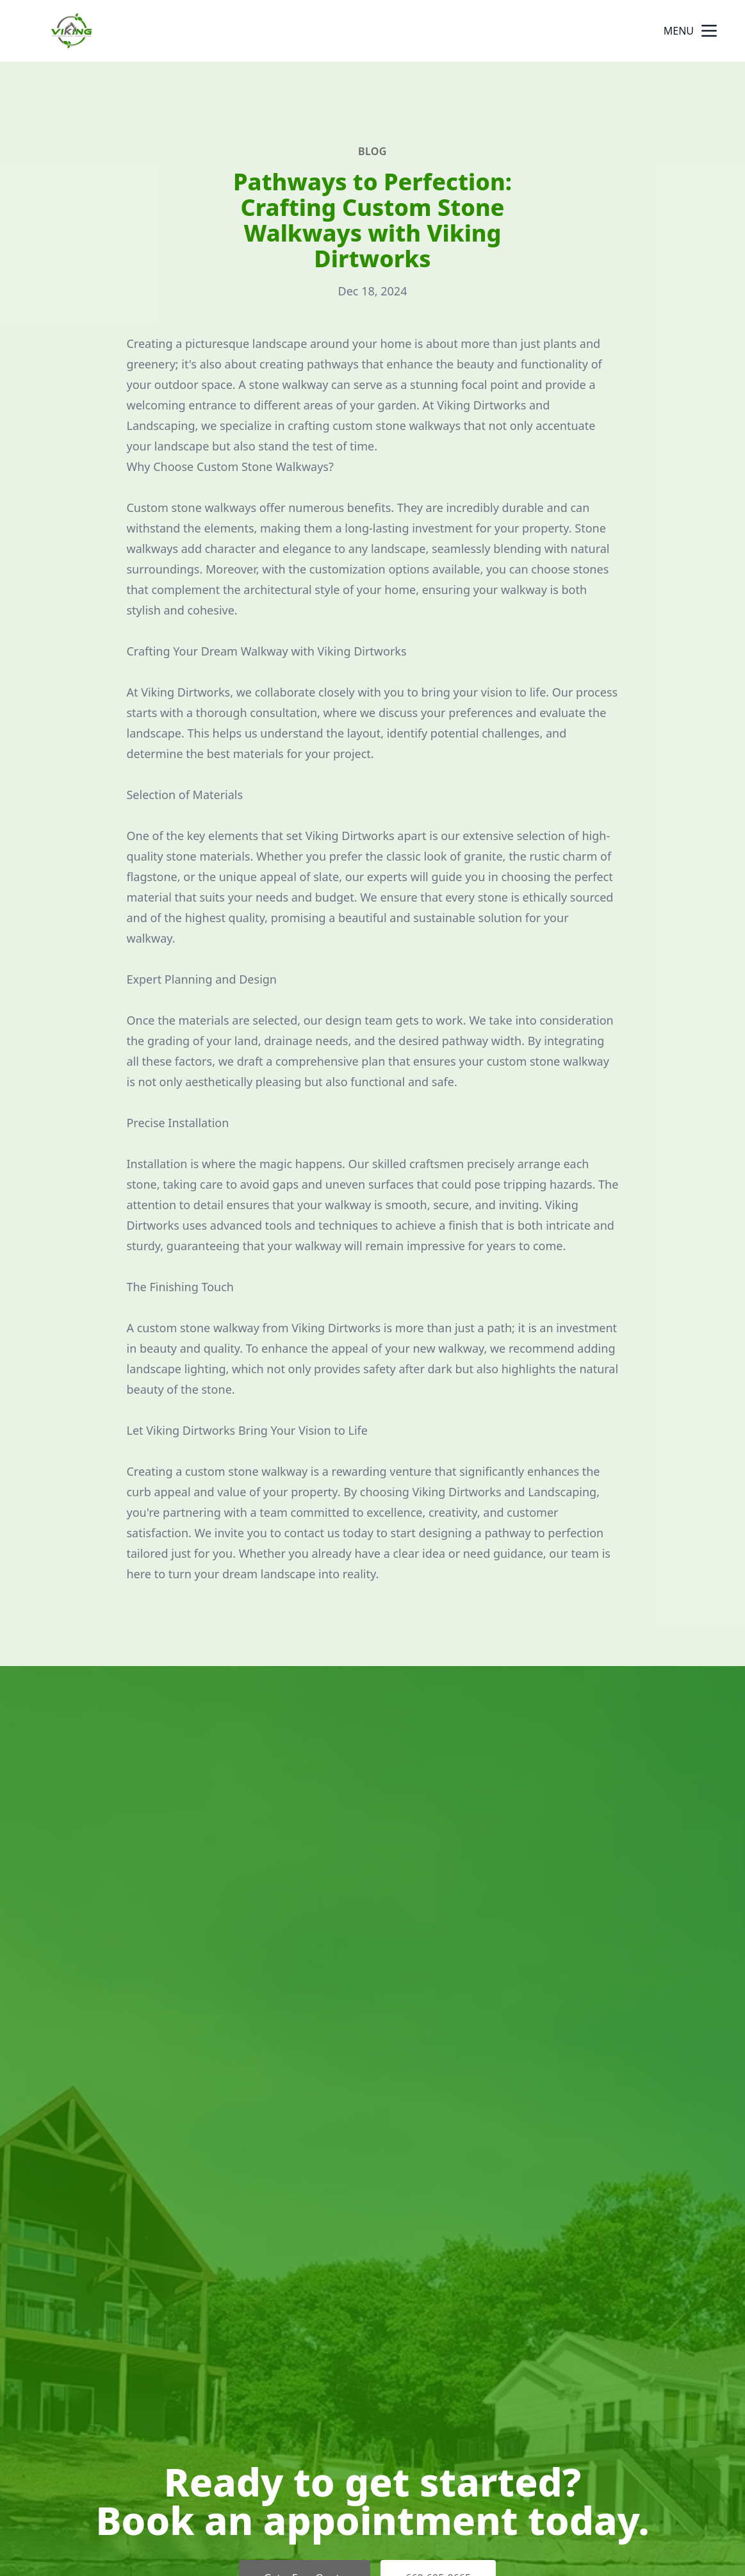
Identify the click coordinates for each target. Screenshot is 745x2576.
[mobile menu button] (709, 30)
